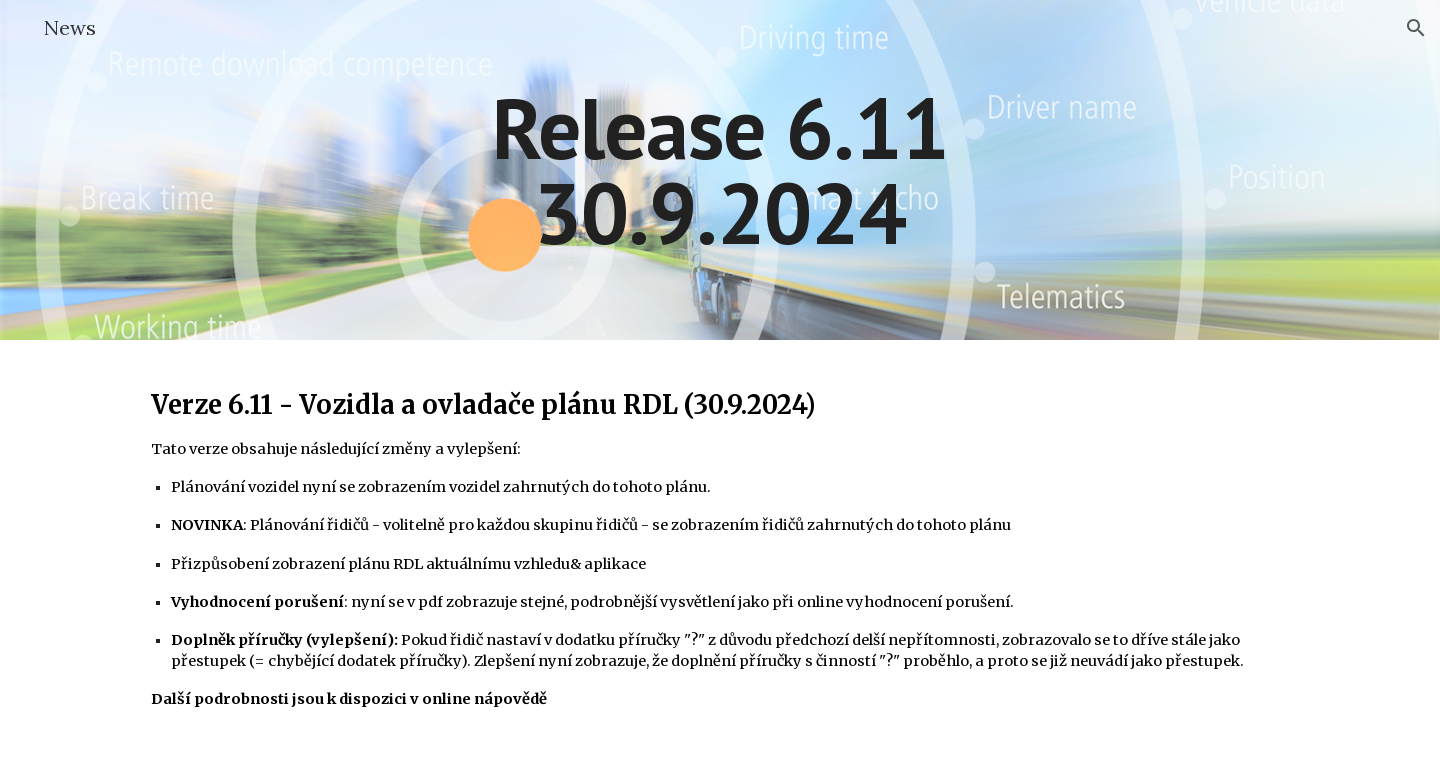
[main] (720, 170)
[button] (1416, 28)
